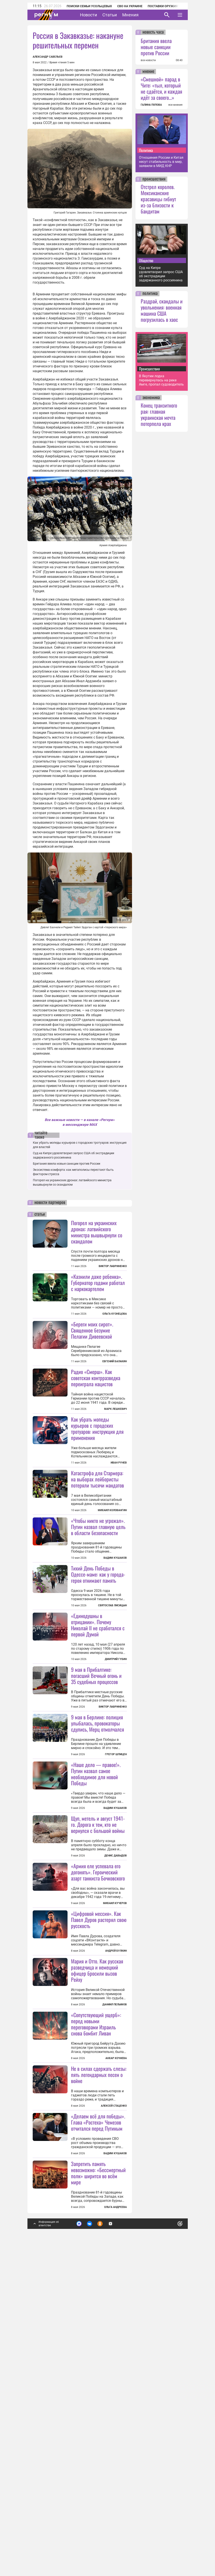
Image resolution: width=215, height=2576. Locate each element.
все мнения (175, 104)
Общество (146, 260)
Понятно (170, 2546)
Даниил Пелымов (114, 2274)
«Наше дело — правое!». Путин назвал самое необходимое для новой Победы (96, 1935)
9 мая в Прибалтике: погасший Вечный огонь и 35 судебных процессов (96, 1837)
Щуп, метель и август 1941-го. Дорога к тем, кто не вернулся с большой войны (98, 2040)
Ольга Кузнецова (114, 1313)
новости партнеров (49, 1202)
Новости (88, 14)
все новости (148, 60)
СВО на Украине (129, 6)
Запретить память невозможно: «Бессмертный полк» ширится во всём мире (98, 2496)
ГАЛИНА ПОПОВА (151, 104)
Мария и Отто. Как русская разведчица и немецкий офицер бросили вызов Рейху (97, 2240)
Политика (146, 150)
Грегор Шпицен (116, 1916)
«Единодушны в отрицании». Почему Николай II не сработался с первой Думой (98, 1732)
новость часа (153, 32)
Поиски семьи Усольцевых (89, 6)
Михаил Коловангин (112, 1564)
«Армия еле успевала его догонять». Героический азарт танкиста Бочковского (98, 2087)
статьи (39, 1214)
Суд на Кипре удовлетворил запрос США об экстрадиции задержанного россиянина (161, 274)
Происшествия (149, 368)
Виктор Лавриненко (113, 1266)
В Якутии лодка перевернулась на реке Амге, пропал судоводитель (161, 380)
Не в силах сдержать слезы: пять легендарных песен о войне (99, 2344)
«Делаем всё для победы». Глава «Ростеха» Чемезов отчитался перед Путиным (98, 2446)
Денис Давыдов (115, 2071)
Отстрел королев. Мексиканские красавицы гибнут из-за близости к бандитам (158, 199)
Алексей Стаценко (114, 2375)
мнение (148, 71)
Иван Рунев (119, 1516)
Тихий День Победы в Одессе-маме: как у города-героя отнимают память (98, 1682)
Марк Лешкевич (115, 1462)
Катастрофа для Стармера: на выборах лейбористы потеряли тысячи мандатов (97, 1533)
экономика (151, 397)
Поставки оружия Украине (170, 6)
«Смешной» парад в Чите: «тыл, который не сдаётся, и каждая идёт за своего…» (161, 88)
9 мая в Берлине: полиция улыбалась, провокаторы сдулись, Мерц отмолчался (97, 1885)
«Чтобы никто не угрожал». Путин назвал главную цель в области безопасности (98, 1634)
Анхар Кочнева (116, 2327)
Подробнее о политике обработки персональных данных (113, 2548)
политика (150, 293)
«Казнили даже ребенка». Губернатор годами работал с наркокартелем (98, 1282)
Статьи (109, 14)
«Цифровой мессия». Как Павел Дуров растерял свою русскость (99, 2135)
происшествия (154, 179)
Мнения (130, 14)
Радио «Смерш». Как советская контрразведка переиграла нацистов (95, 1431)
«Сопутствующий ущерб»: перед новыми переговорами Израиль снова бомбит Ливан (96, 2293)
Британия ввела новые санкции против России (66, 1163)
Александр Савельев (48, 56)
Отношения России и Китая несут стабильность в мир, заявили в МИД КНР (161, 161)
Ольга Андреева (115, 2530)
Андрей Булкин (116, 2166)
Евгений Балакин (114, 1361)
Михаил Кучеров (115, 2118)
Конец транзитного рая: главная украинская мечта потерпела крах (159, 414)
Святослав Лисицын (112, 1713)
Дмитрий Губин (116, 1766)
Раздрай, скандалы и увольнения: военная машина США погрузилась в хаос (162, 310)
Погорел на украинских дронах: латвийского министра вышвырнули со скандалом (96, 1232)
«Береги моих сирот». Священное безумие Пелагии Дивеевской (92, 1330)
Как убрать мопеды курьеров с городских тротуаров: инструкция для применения (97, 1482)
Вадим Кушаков (115, 1665)
